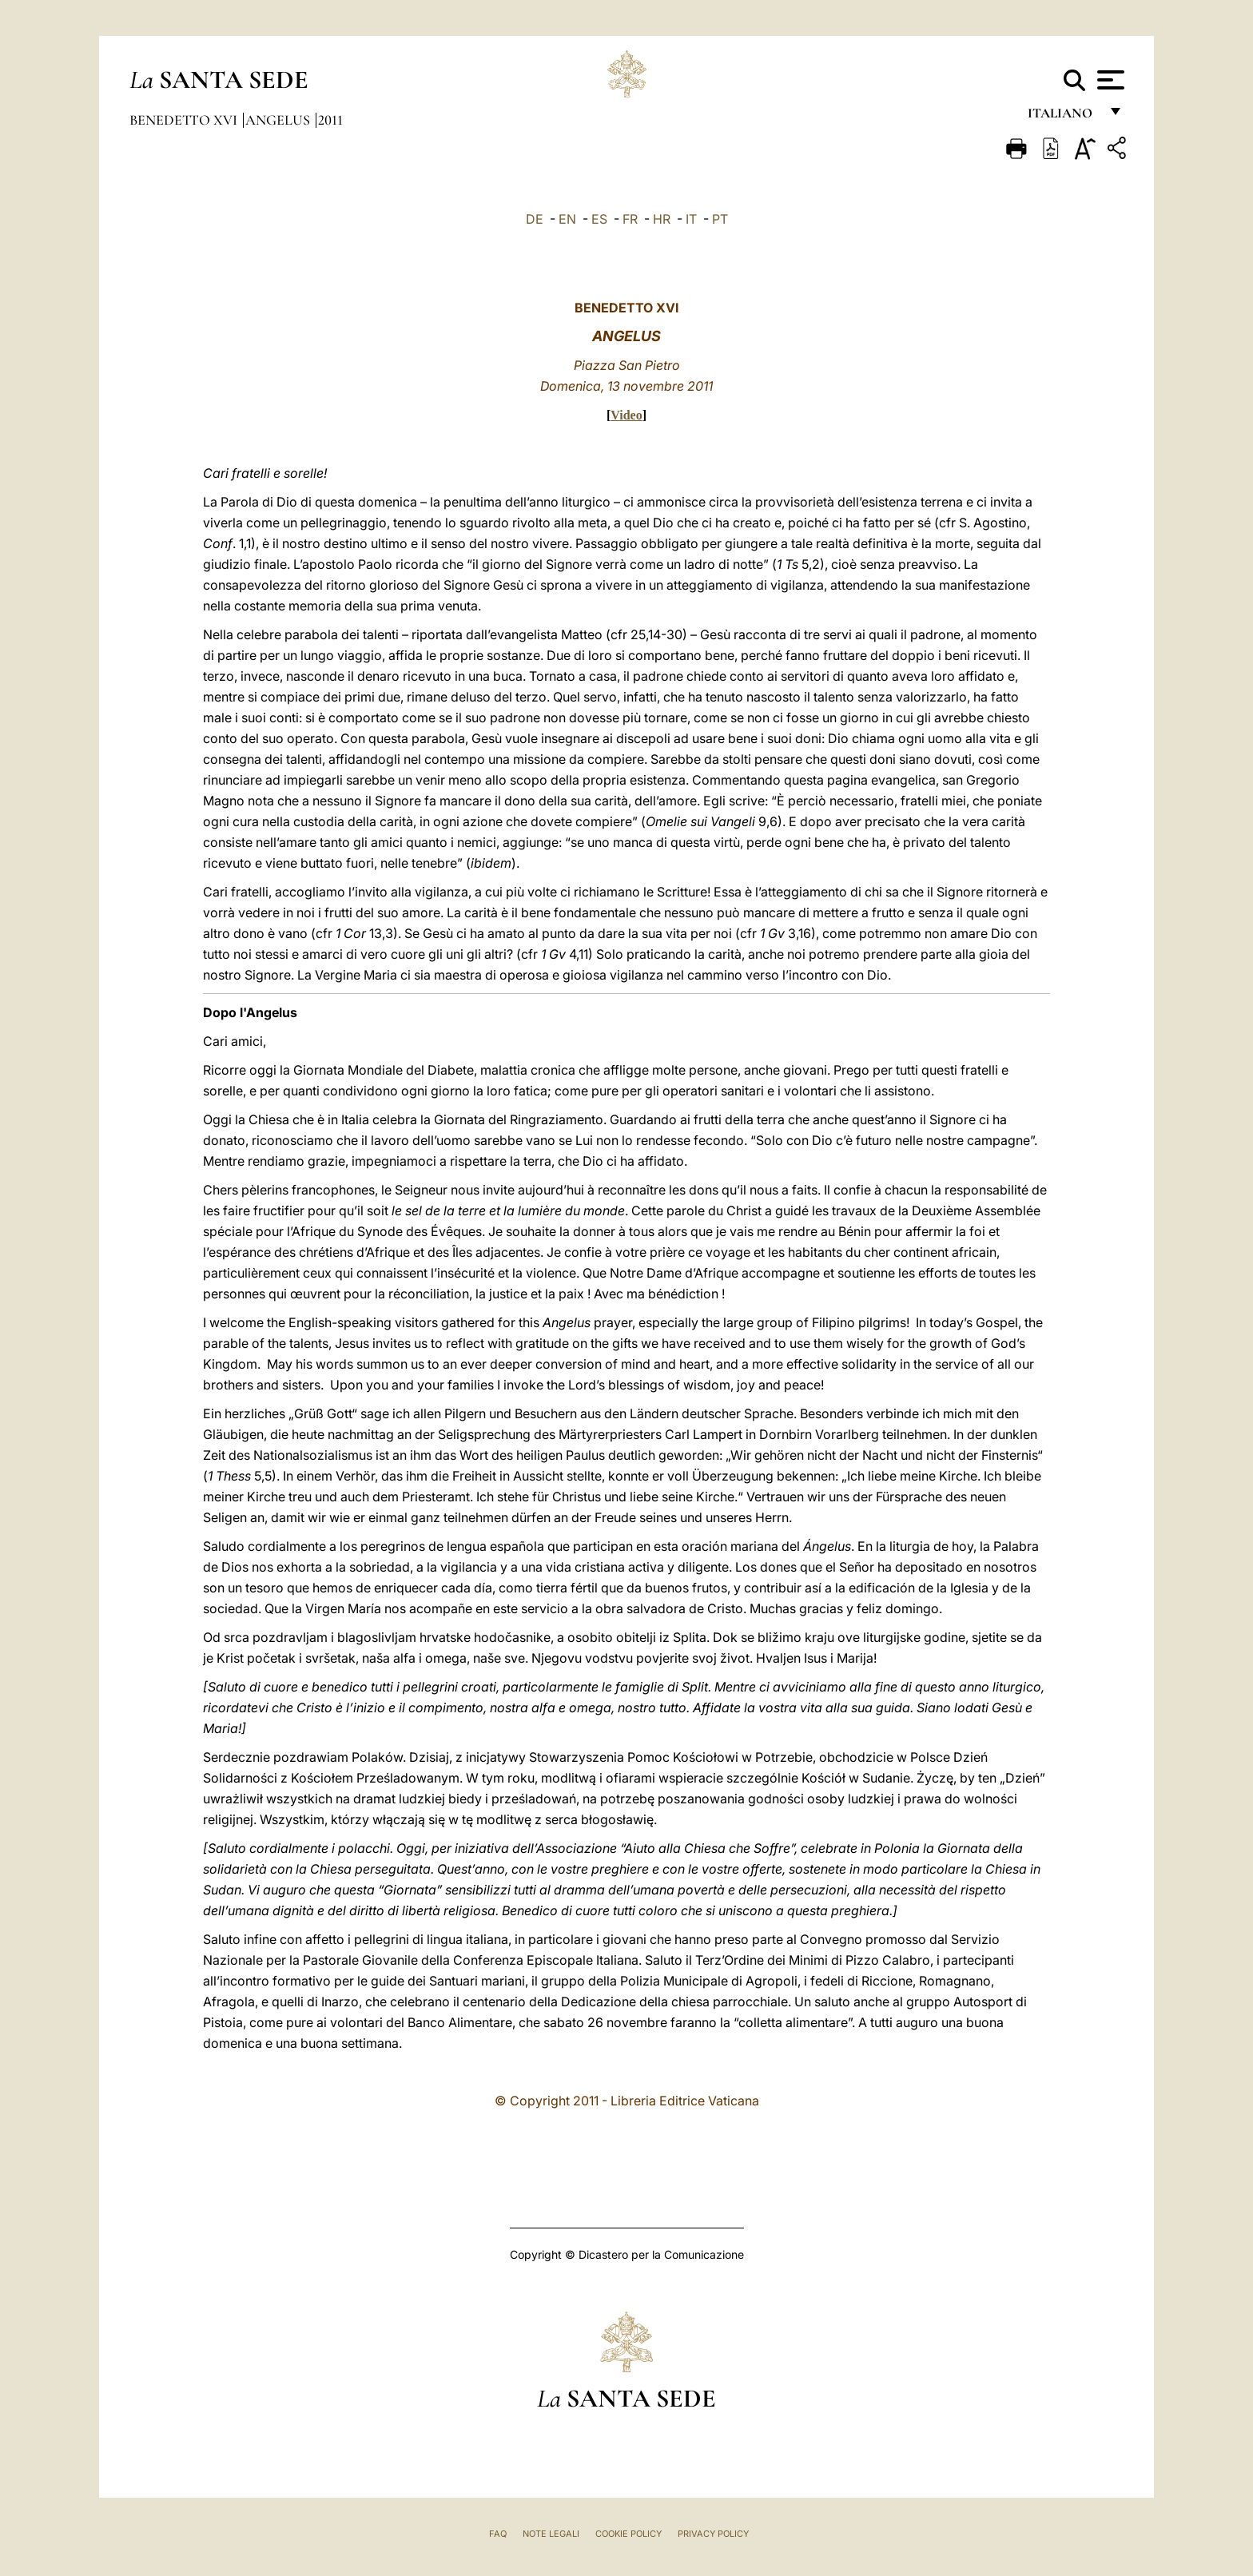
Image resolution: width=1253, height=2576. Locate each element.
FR (630, 219)
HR (661, 219)
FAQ (498, 2533)
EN (567, 219)
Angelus (279, 120)
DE (534, 219)
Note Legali (551, 2533)
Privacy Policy (713, 2533)
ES (599, 219)
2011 (330, 120)
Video (626, 415)
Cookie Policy (628, 2533)
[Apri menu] (1108, 79)
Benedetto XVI (185, 120)
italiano (1063, 117)
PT (720, 219)
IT (691, 219)
